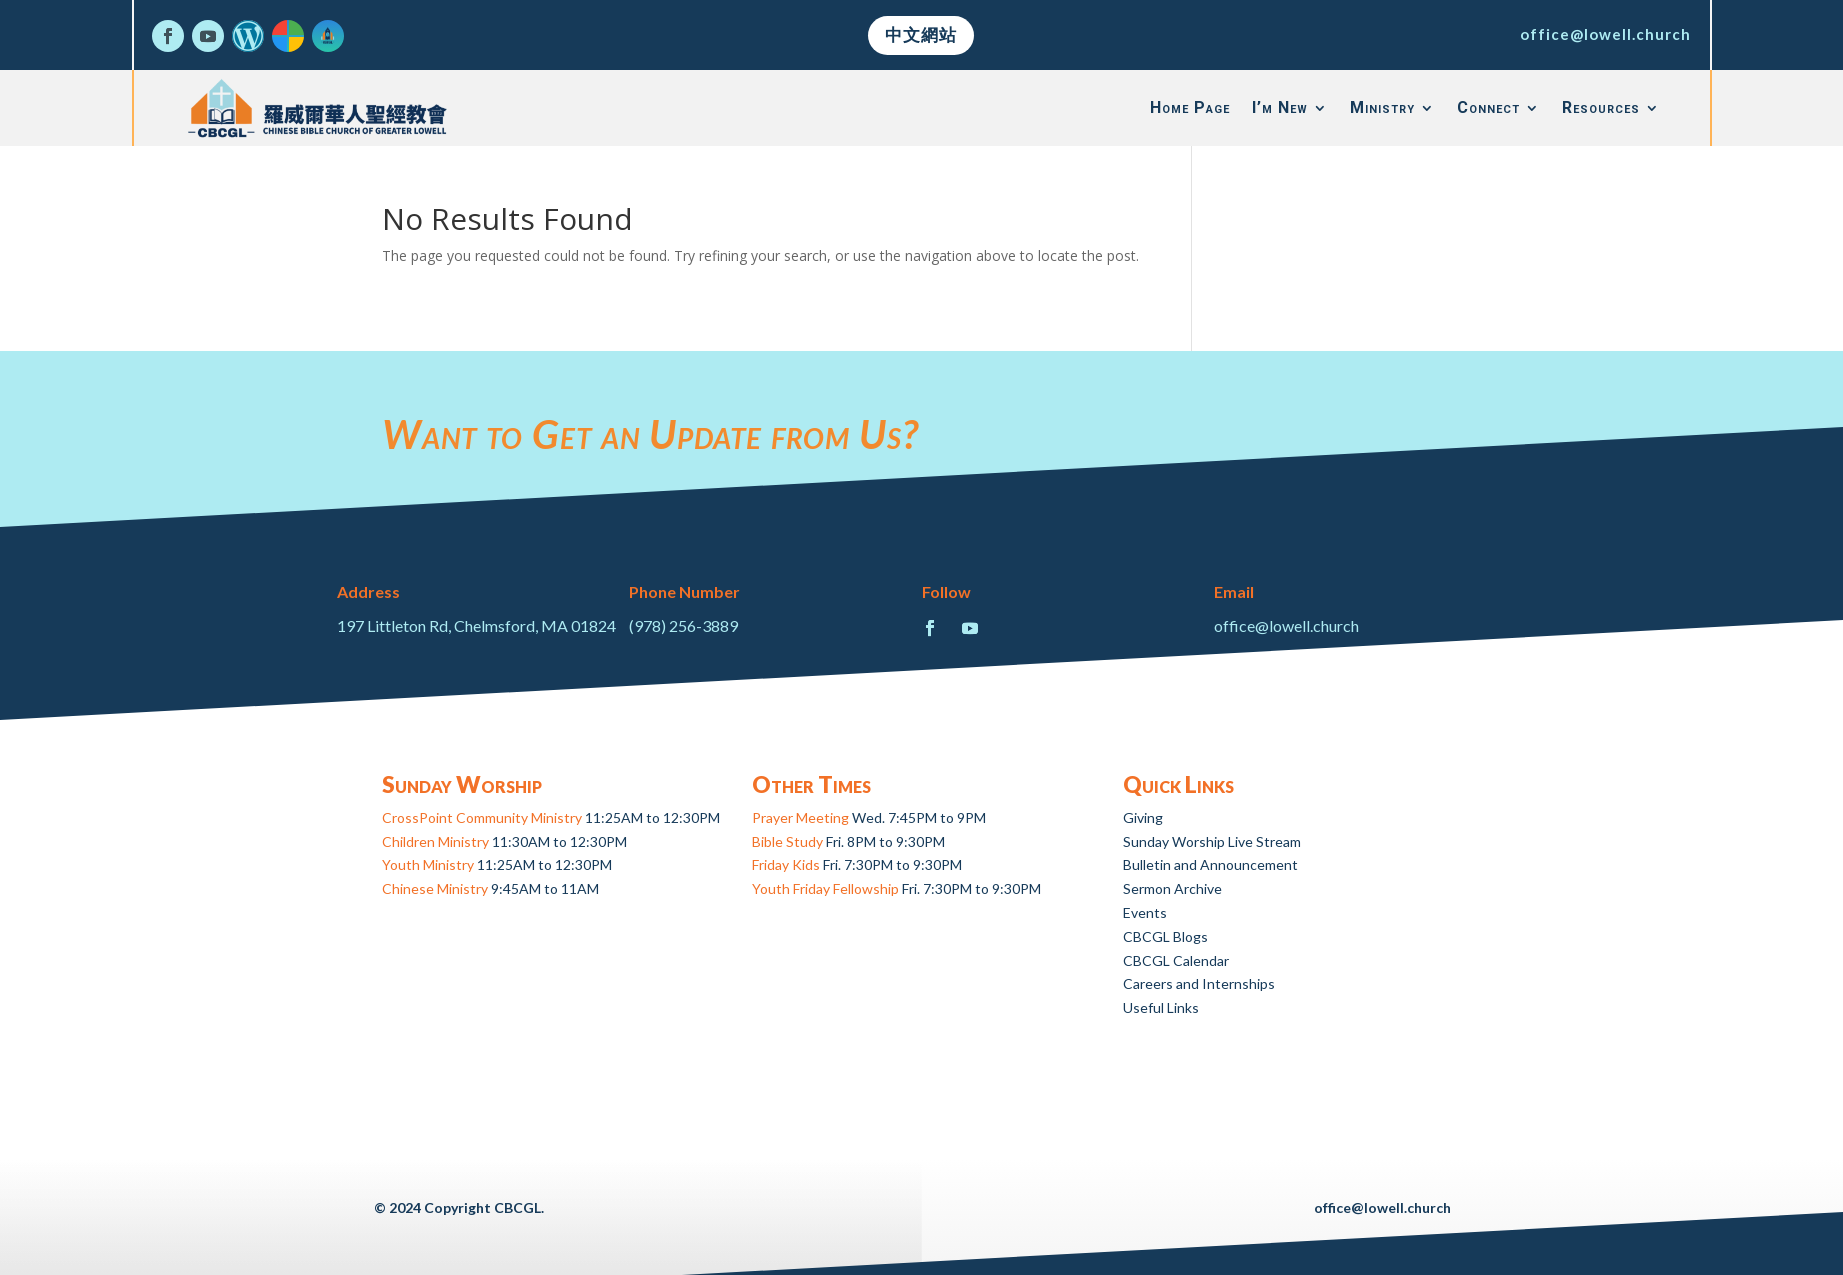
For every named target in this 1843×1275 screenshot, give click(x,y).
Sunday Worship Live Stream (1212, 841)
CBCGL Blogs (1165, 936)
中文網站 (921, 34)
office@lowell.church (1605, 34)
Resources (1601, 107)
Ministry (1382, 107)
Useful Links (1161, 1007)
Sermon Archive (1172, 888)
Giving (1143, 817)
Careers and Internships (1199, 983)
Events (1145, 912)
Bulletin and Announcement (1210, 864)
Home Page (1190, 107)
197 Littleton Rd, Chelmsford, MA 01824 (476, 625)
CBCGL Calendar (1176, 960)
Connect (1488, 107)
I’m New (1280, 107)
